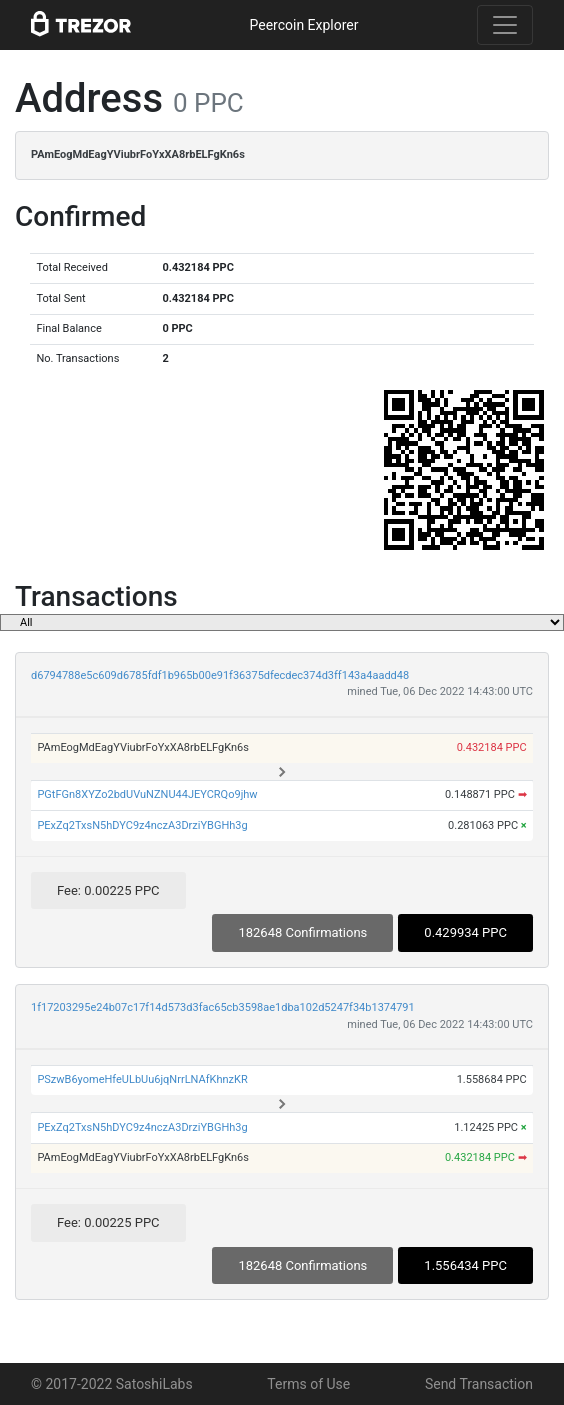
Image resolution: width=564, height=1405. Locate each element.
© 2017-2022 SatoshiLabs (112, 1384)
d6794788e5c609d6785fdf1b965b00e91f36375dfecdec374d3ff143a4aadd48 (220, 675)
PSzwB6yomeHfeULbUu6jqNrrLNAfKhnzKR (142, 1079)
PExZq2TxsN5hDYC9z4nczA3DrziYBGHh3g (142, 825)
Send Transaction (479, 1384)
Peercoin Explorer (303, 25)
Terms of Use (308, 1384)
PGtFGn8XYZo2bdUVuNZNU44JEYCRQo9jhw (147, 794)
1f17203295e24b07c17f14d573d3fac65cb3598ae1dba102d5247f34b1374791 (223, 1007)
